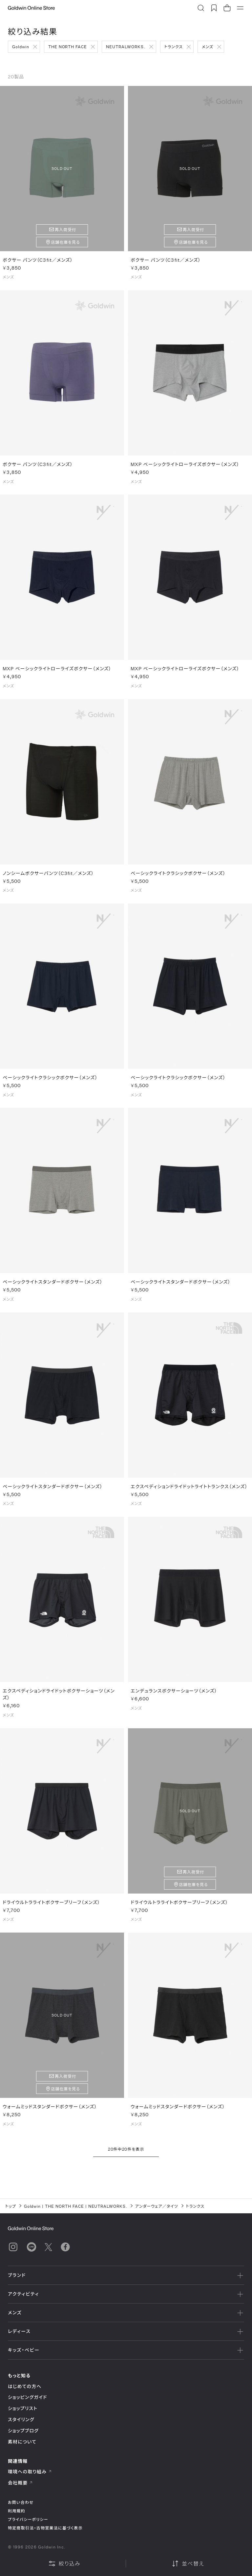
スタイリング (21, 2419)
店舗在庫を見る (65, 242)
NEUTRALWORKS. (125, 46)
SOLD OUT (62, 168)
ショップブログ (23, 2430)
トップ (10, 2206)
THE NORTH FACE (67, 46)
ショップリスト (22, 2408)
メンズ (207, 46)
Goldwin (20, 46)
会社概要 (20, 2483)
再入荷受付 (65, 229)
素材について (22, 2442)
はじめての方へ (25, 2386)
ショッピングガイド (27, 2397)
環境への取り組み (30, 2471)
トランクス (173, 46)
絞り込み (64, 2563)
